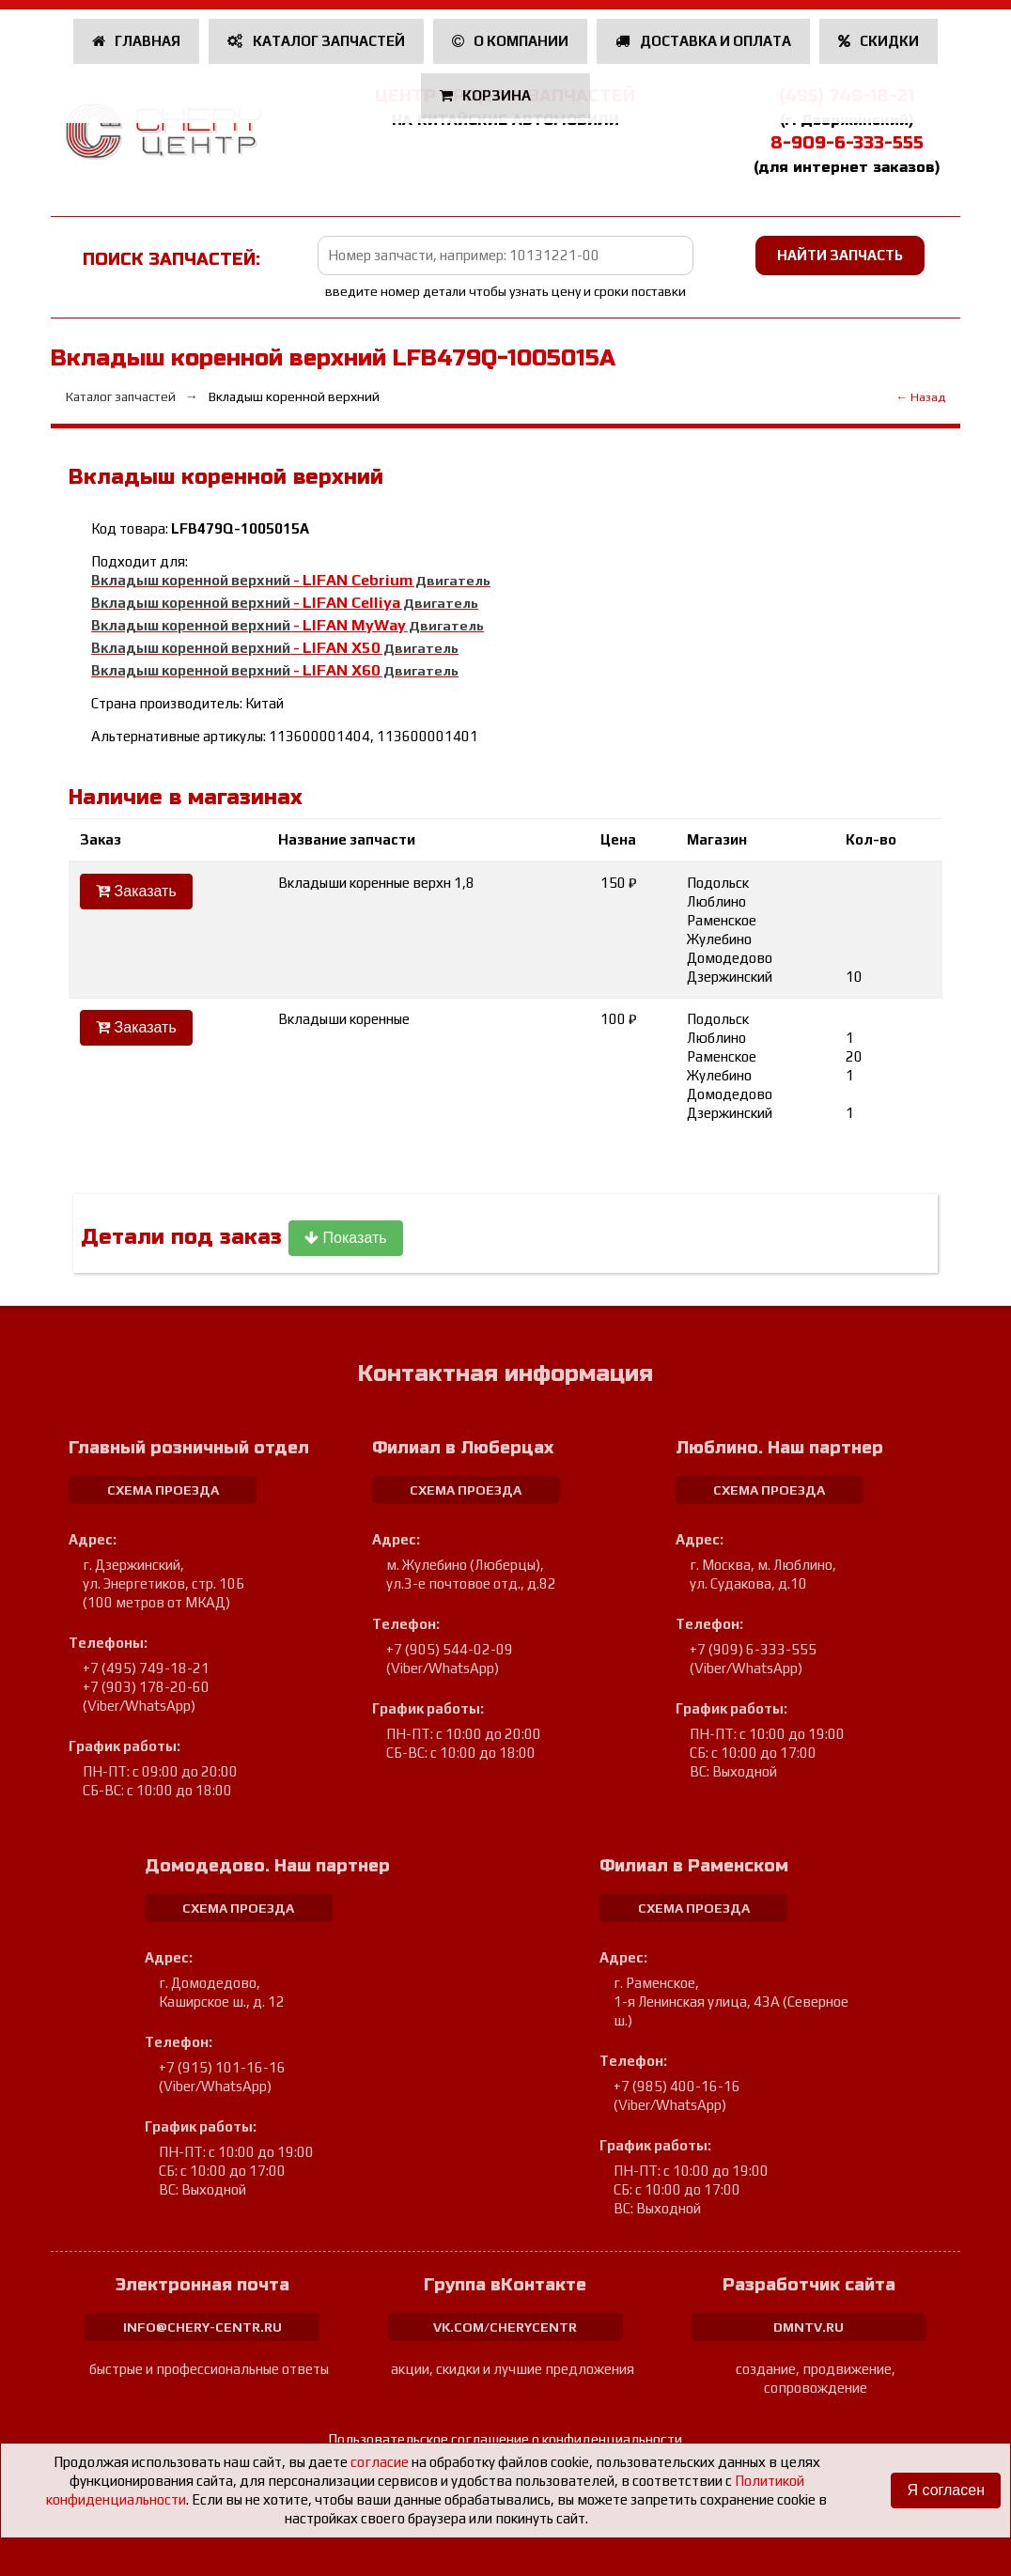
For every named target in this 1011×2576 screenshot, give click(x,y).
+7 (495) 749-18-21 (146, 1668)
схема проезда (163, 1489)
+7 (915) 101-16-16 (222, 2067)
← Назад (920, 397)
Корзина (487, 95)
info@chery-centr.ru (202, 2327)
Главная (136, 41)
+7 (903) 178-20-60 (146, 1687)
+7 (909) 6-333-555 (753, 1649)
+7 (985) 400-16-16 (677, 2086)
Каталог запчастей (316, 41)
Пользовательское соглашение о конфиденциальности (505, 2439)
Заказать (136, 891)
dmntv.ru (808, 2327)
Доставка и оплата (703, 41)
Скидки (879, 41)
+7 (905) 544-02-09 (449, 1649)
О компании (510, 41)
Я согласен (946, 2490)
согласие (379, 2462)
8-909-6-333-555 (847, 142)
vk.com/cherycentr (505, 2327)
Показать (345, 1238)
